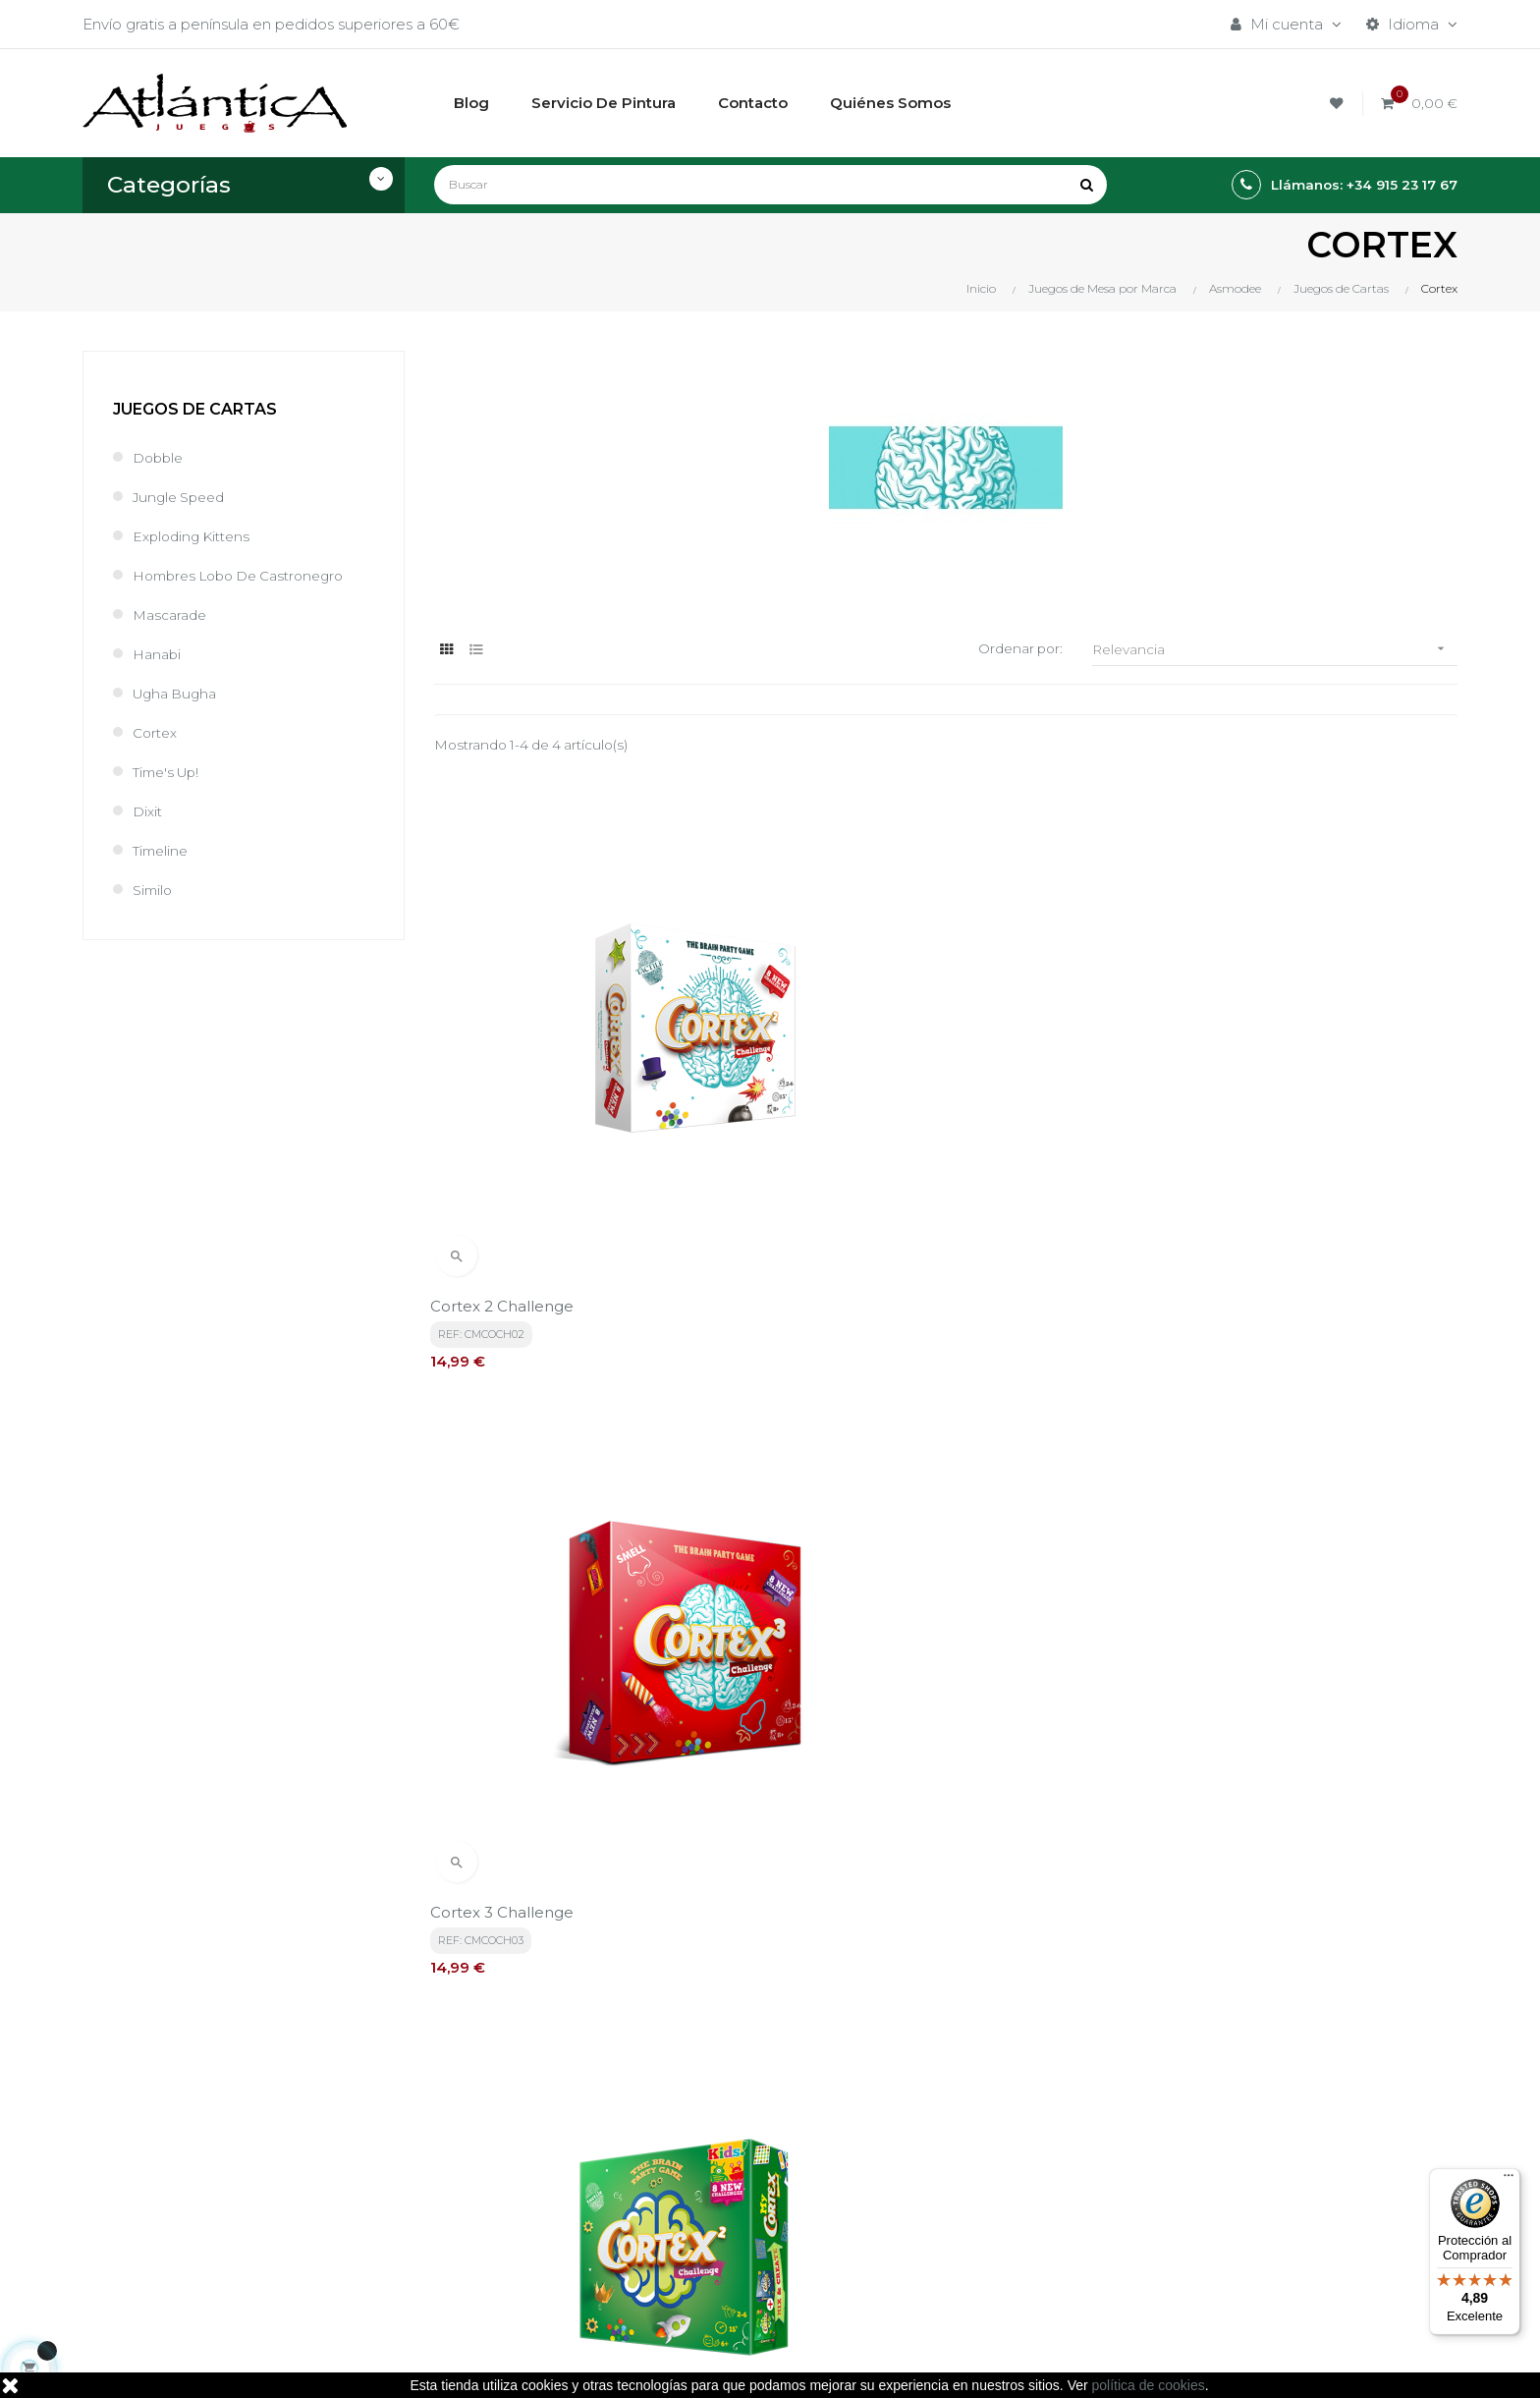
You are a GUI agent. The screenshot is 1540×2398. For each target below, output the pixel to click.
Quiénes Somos (725, 2214)
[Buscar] (770, 184)
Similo (154, 889)
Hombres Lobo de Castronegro (248, 575)
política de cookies (1148, 2385)
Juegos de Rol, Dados (981, 2161)
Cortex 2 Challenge (506, 1139)
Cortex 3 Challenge (856, 1139)
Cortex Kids (476, 1576)
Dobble (160, 457)
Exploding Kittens (196, 536)
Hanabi (159, 653)
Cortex (157, 732)
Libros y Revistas (961, 2195)
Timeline (163, 850)
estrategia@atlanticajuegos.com (200, 2239)
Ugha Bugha (179, 693)
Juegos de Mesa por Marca (1001, 2128)
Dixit (149, 811)
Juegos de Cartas (195, 409)
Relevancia (1275, 649)
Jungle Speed (183, 496)
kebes (484, 2363)
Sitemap (932, 2228)
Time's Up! (170, 771)
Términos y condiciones (752, 2128)
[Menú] (1508, 2180)
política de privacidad (511, 1947)
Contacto (702, 2248)
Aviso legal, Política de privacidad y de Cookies (754, 2171)
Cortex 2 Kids (1184, 1139)
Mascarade (173, 614)
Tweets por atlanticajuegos (1233, 2123)
